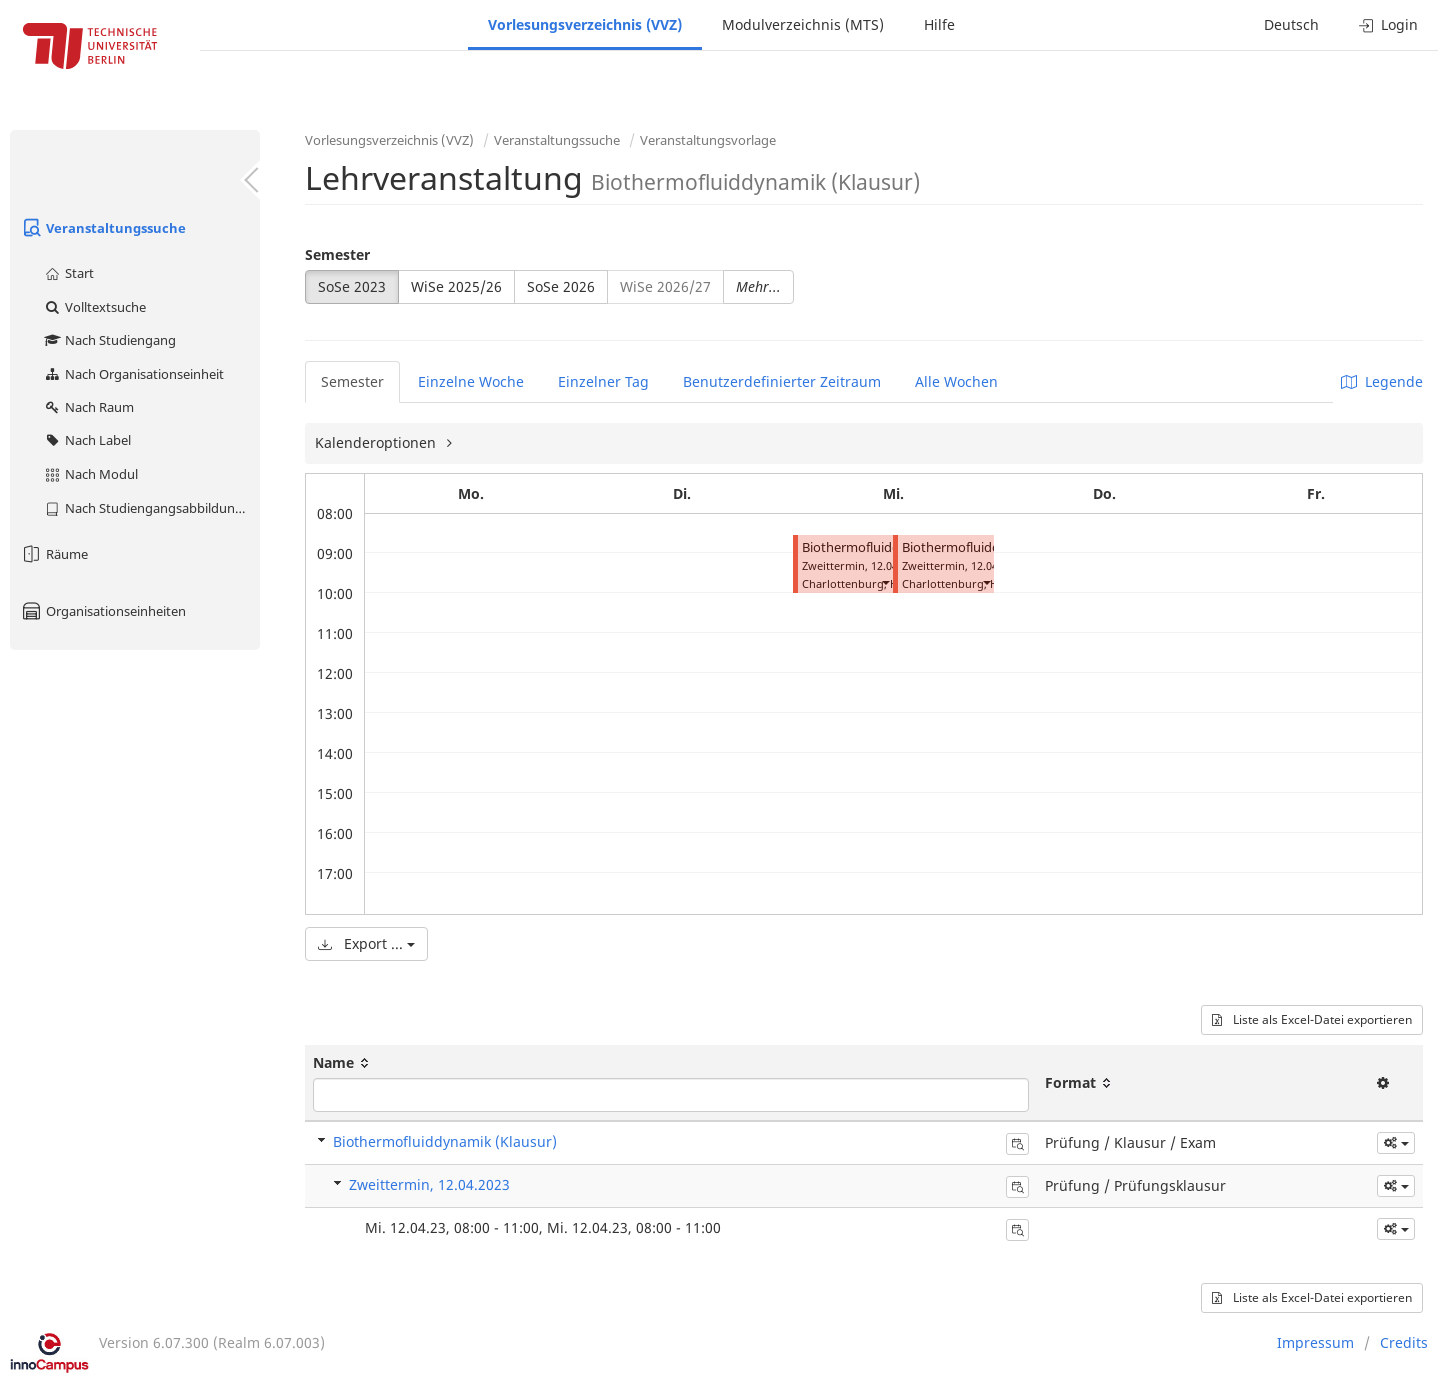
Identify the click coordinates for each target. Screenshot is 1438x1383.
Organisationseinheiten (103, 611)
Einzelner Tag (603, 381)
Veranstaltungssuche (103, 228)
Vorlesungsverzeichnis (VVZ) (585, 24)
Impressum (1315, 1342)
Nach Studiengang (109, 340)
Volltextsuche (94, 307)
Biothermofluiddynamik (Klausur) (445, 1141)
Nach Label (87, 440)
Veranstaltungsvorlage (708, 140)
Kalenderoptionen (377, 442)
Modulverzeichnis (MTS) (803, 24)
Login (1388, 24)
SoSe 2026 (561, 286)
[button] (885, 581)
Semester (337, 254)
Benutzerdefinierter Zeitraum (782, 381)
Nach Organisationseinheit (133, 374)
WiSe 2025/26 (456, 286)
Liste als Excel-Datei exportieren (1312, 1019)
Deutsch (1291, 24)
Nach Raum (88, 407)
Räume (54, 554)
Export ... (366, 943)
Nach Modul (90, 474)
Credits (1404, 1342)
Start (68, 273)
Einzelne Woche (471, 381)
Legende (1382, 381)
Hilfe (939, 24)
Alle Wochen (956, 381)
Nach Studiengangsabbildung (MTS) (151, 508)
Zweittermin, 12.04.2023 (429, 1184)
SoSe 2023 (352, 286)
